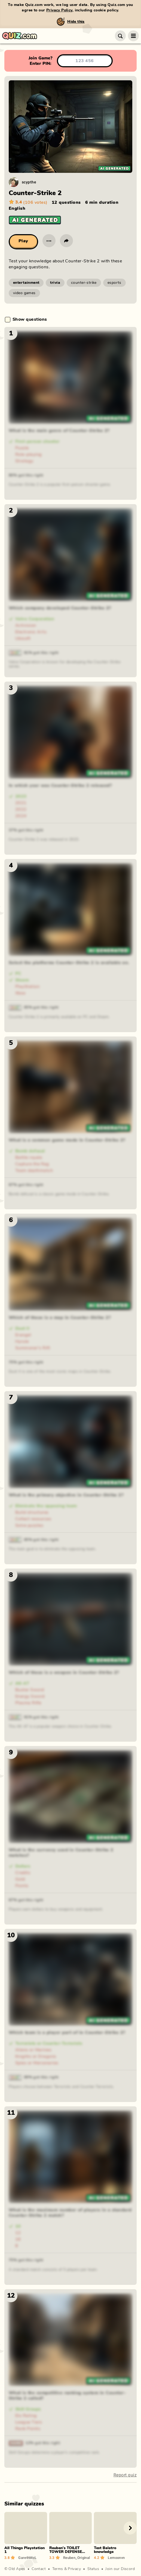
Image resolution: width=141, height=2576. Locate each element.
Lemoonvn (116, 2557)
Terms (57, 2569)
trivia (55, 283)
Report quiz (125, 2475)
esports (114, 283)
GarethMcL (27, 2557)
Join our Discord (120, 2569)
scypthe (29, 182)
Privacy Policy (59, 10)
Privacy (74, 2569)
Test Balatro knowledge (105, 2550)
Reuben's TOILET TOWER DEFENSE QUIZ (65, 2552)
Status (93, 2569)
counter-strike (84, 283)
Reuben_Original (76, 2557)
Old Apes (16, 2569)
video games (24, 293)
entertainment (26, 283)
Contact (39, 2569)
